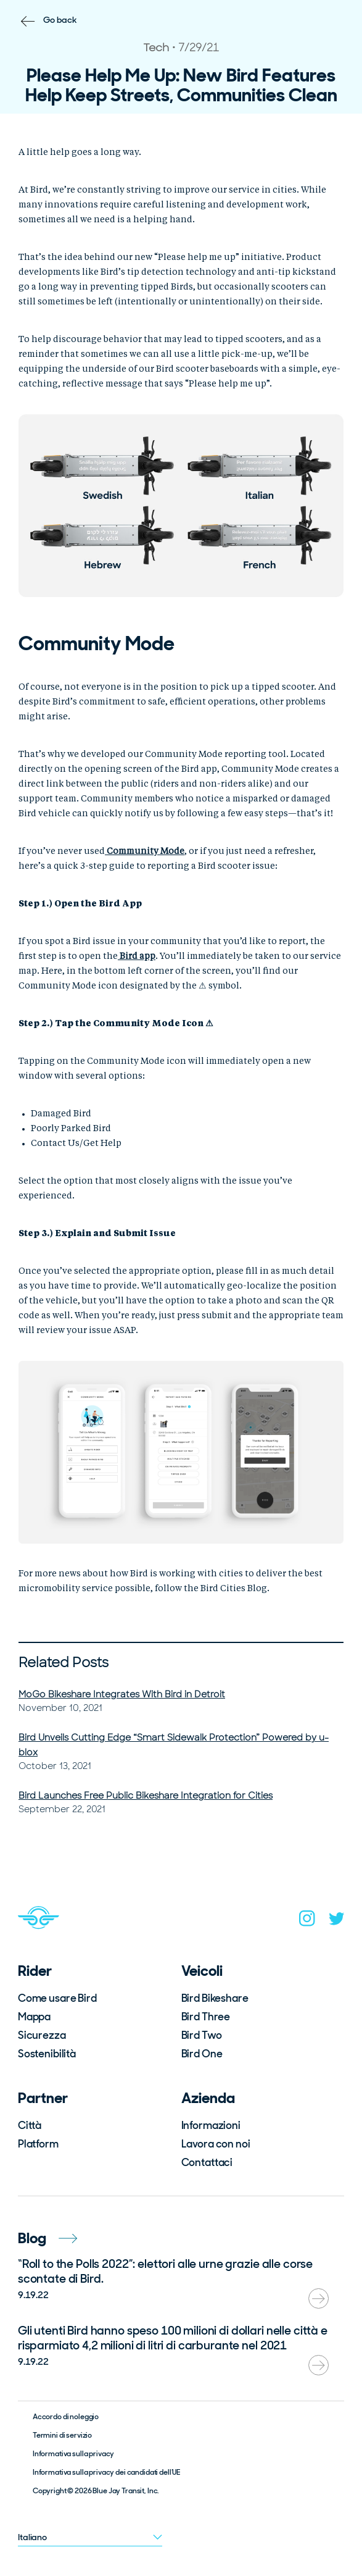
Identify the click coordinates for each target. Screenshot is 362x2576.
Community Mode (144, 851)
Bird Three (206, 2016)
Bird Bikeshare (215, 1998)
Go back (60, 19)
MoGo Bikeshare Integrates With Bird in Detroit (122, 1694)
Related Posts (64, 1662)
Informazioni (211, 2125)
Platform (38, 2144)
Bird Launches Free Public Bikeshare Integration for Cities (146, 1795)
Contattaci (207, 2162)
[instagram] (307, 1920)
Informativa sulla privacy (74, 2454)
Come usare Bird (57, 1998)
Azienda (208, 2097)
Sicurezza (42, 2035)
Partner (43, 2097)
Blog (47, 2238)
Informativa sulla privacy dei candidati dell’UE (106, 2472)
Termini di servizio (62, 2435)
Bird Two (201, 2035)
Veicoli (202, 1970)
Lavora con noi (215, 2144)
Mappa (34, 2016)
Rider (35, 1970)
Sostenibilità (47, 2053)
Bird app (136, 956)
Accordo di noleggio (66, 2417)
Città (29, 2125)
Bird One (202, 2053)
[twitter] (337, 1921)
